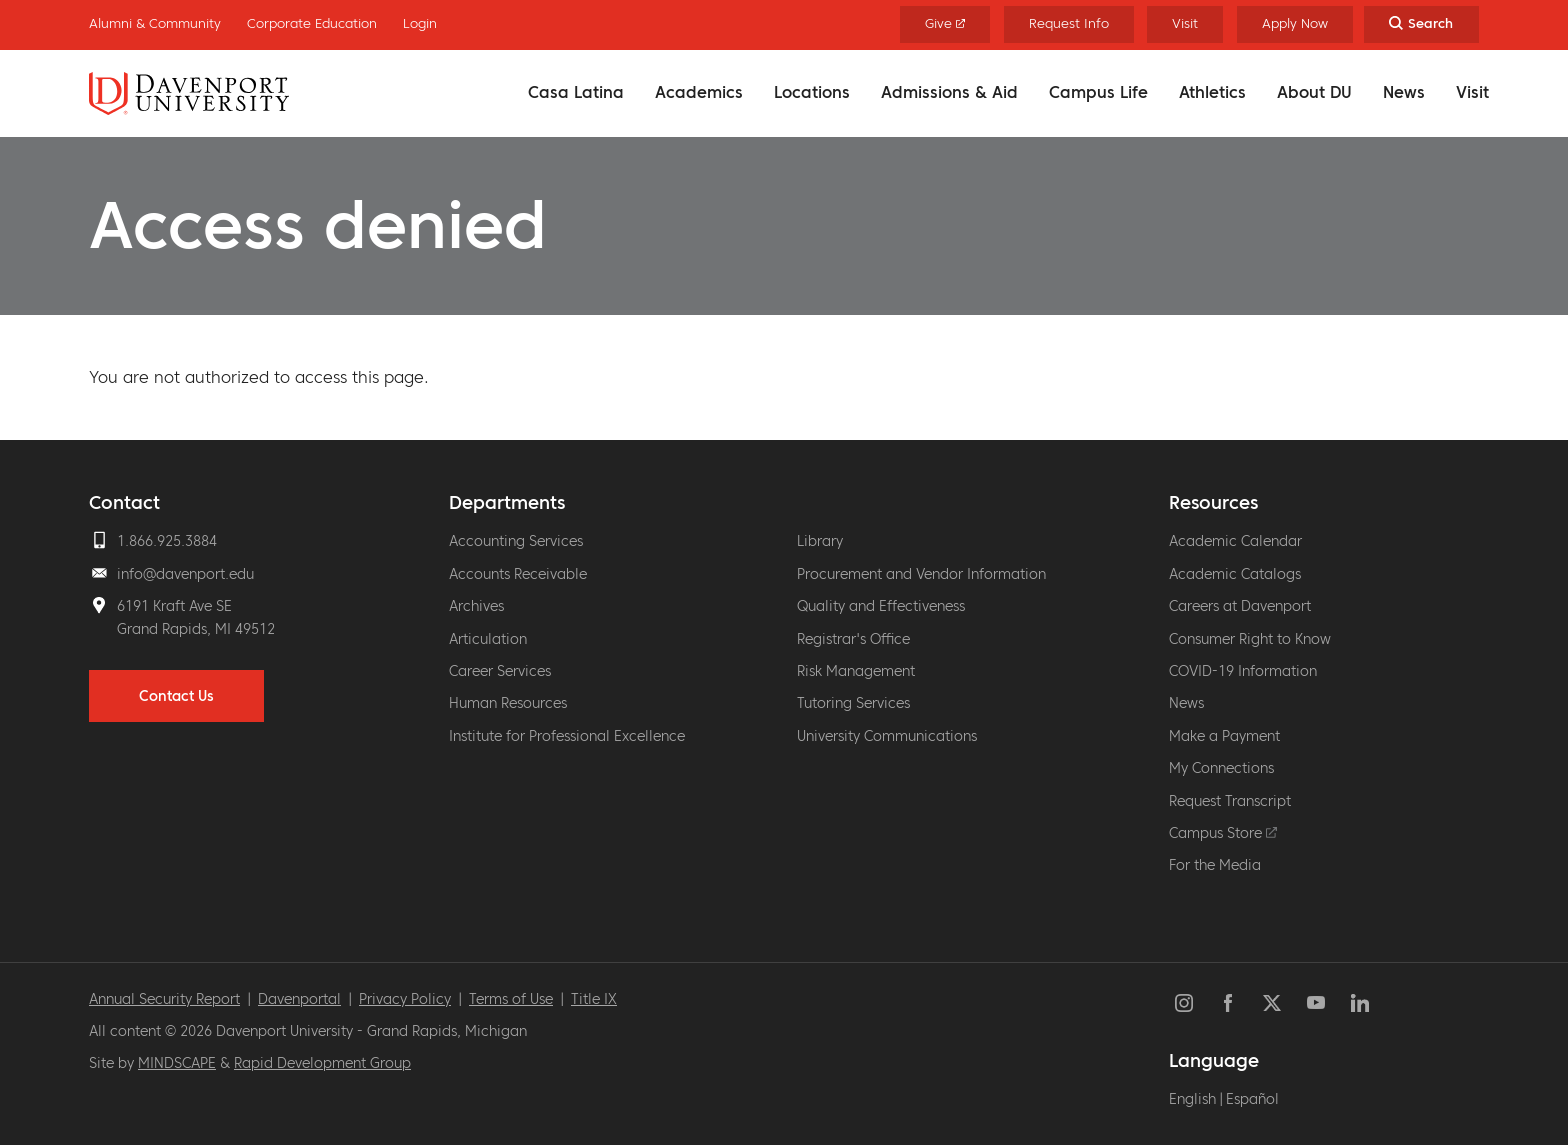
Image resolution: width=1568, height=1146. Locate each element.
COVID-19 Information (1243, 671)
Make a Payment (1224, 736)
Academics (699, 92)
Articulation (488, 639)
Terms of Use (511, 999)
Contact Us (176, 696)
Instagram (1184, 1003)
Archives (476, 606)
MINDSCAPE (177, 1063)
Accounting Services (516, 541)
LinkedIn (1360, 1003)
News (1404, 92)
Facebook (1228, 1003)
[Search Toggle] (1421, 24)
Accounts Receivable (518, 574)
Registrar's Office (853, 639)
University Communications (887, 736)
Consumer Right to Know (1250, 639)
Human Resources (508, 703)
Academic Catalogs (1235, 574)
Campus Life (1098, 92)
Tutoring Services (853, 703)
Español (1252, 1099)
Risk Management (856, 671)
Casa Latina (576, 92)
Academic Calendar (1235, 541)
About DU (1314, 92)
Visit (1472, 92)
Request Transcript (1230, 801)
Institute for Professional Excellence (567, 736)
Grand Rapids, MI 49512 (196, 629)
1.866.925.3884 (167, 541)
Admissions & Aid (949, 92)
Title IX (594, 999)
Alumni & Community (155, 23)
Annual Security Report (164, 999)
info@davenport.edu (185, 574)
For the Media (1215, 865)
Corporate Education (312, 23)
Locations (812, 92)
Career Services (500, 671)
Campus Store (1223, 833)
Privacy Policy (405, 999)
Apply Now (1295, 23)
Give (945, 23)
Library (820, 541)
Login (420, 23)
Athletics (1212, 92)
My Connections (1221, 768)
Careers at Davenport (1240, 606)
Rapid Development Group (322, 1063)
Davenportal (299, 999)
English (1192, 1099)
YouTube (1316, 1003)
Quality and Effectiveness (881, 606)
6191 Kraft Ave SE (174, 606)
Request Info (1069, 23)
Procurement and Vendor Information (921, 574)
